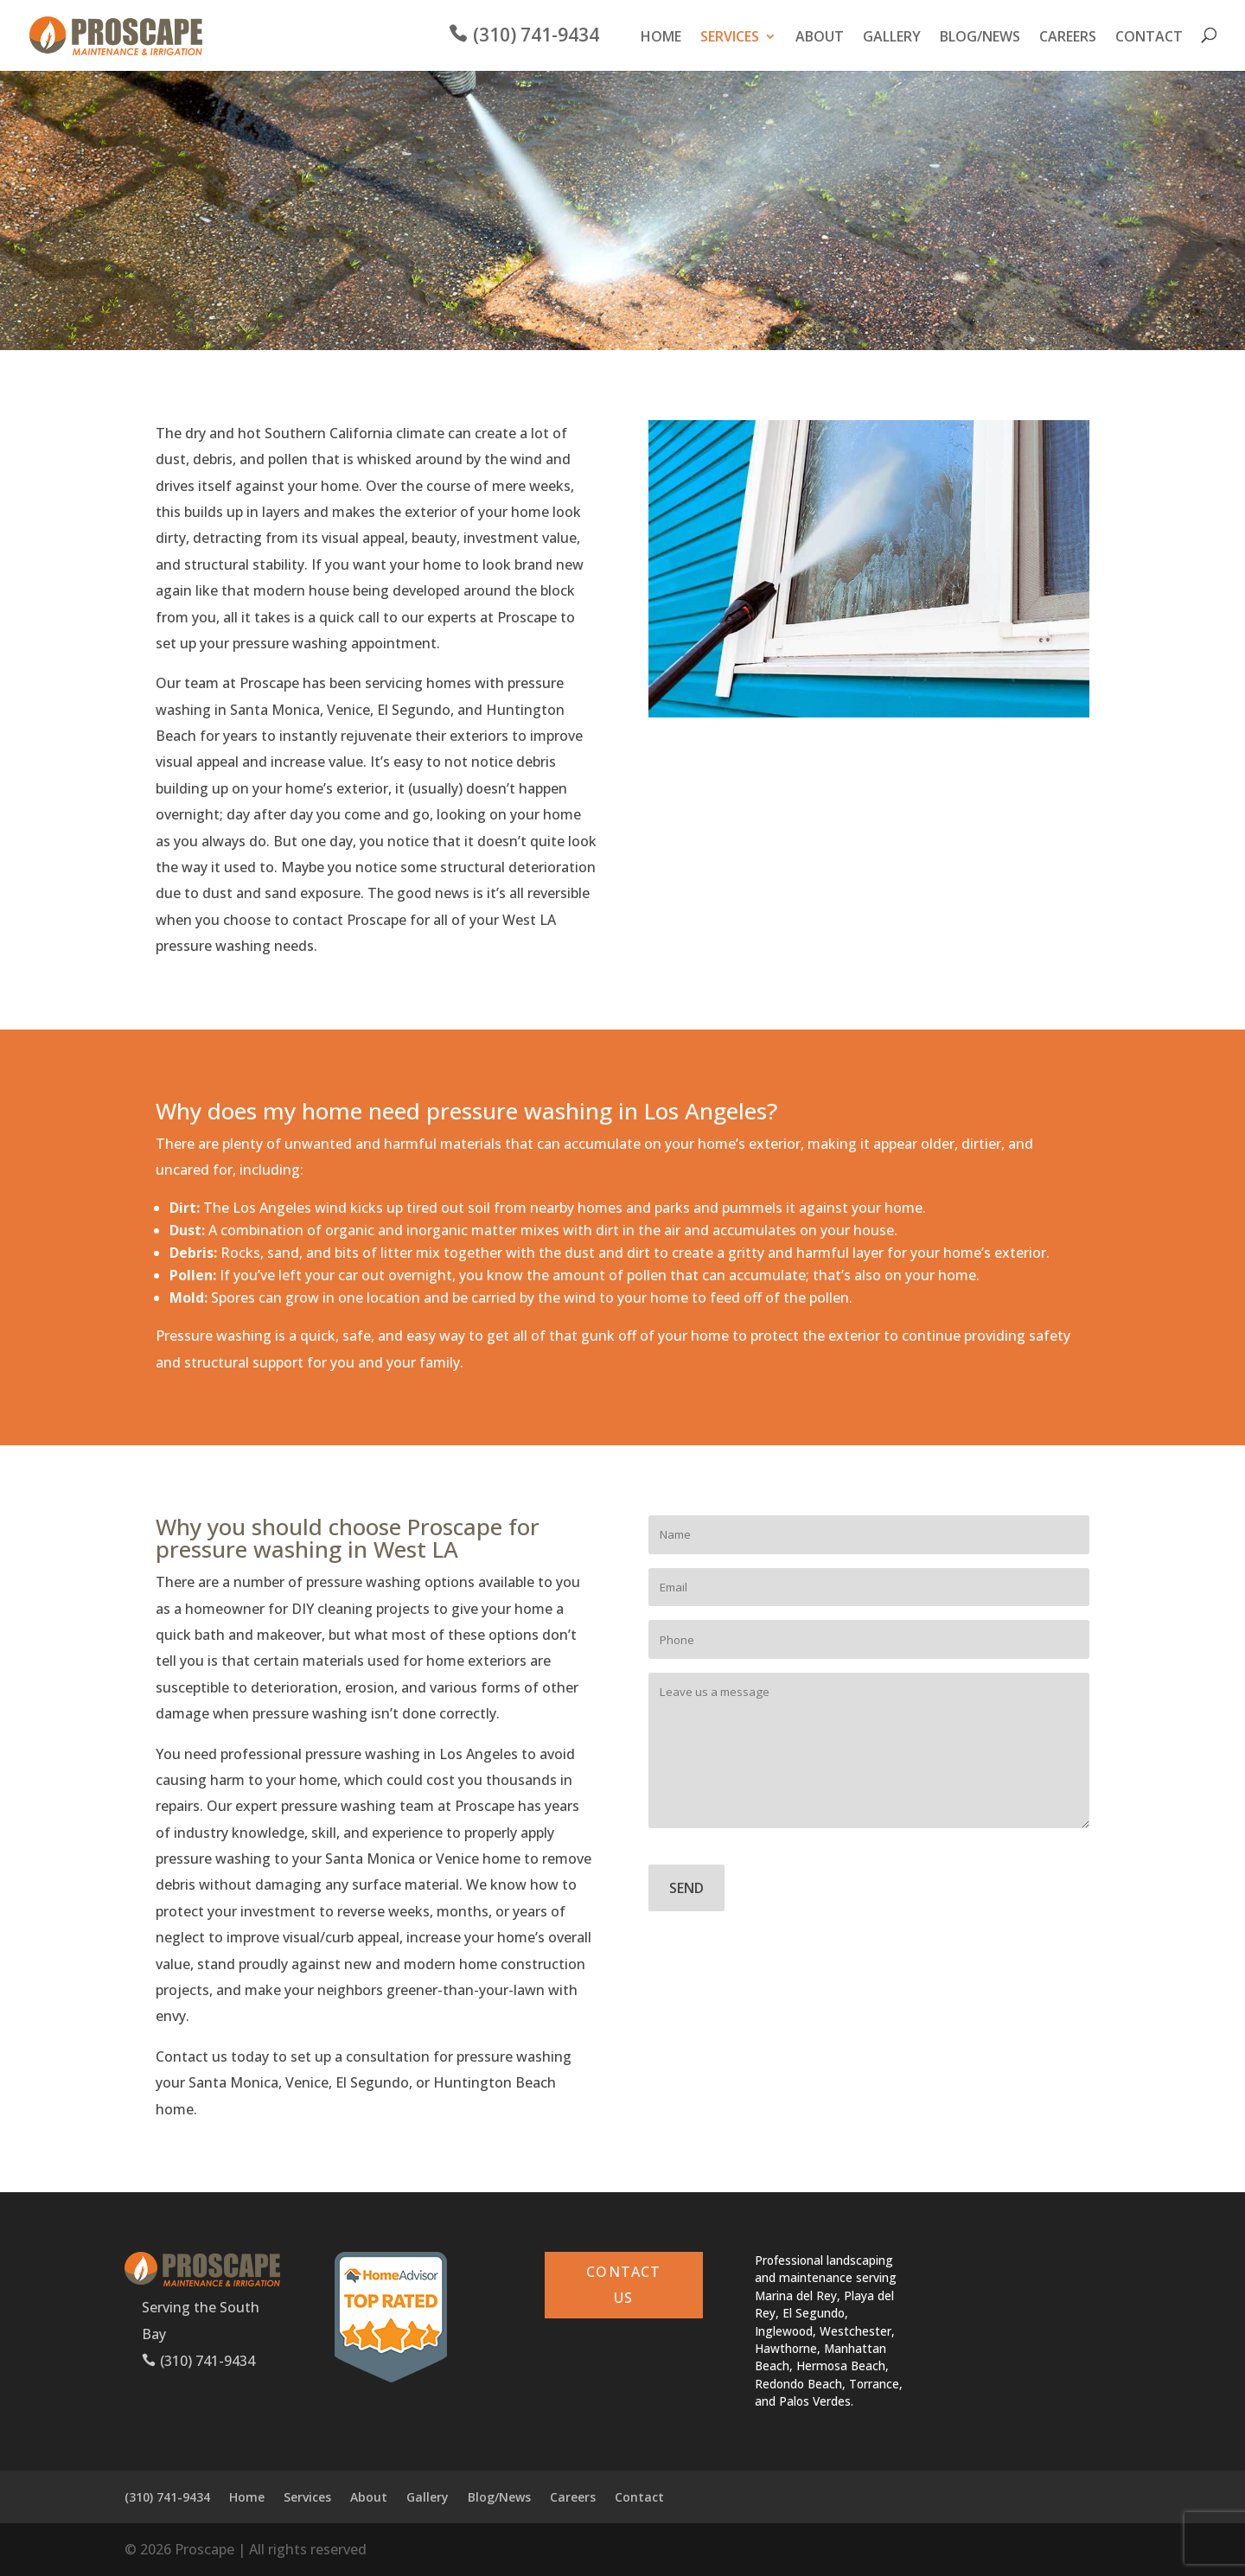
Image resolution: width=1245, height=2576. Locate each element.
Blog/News (980, 39)
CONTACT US (623, 2284)
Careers (1067, 39)
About (819, 39)
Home (661, 39)
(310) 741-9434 (536, 38)
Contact (1149, 39)
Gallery (892, 39)
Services (729, 39)
